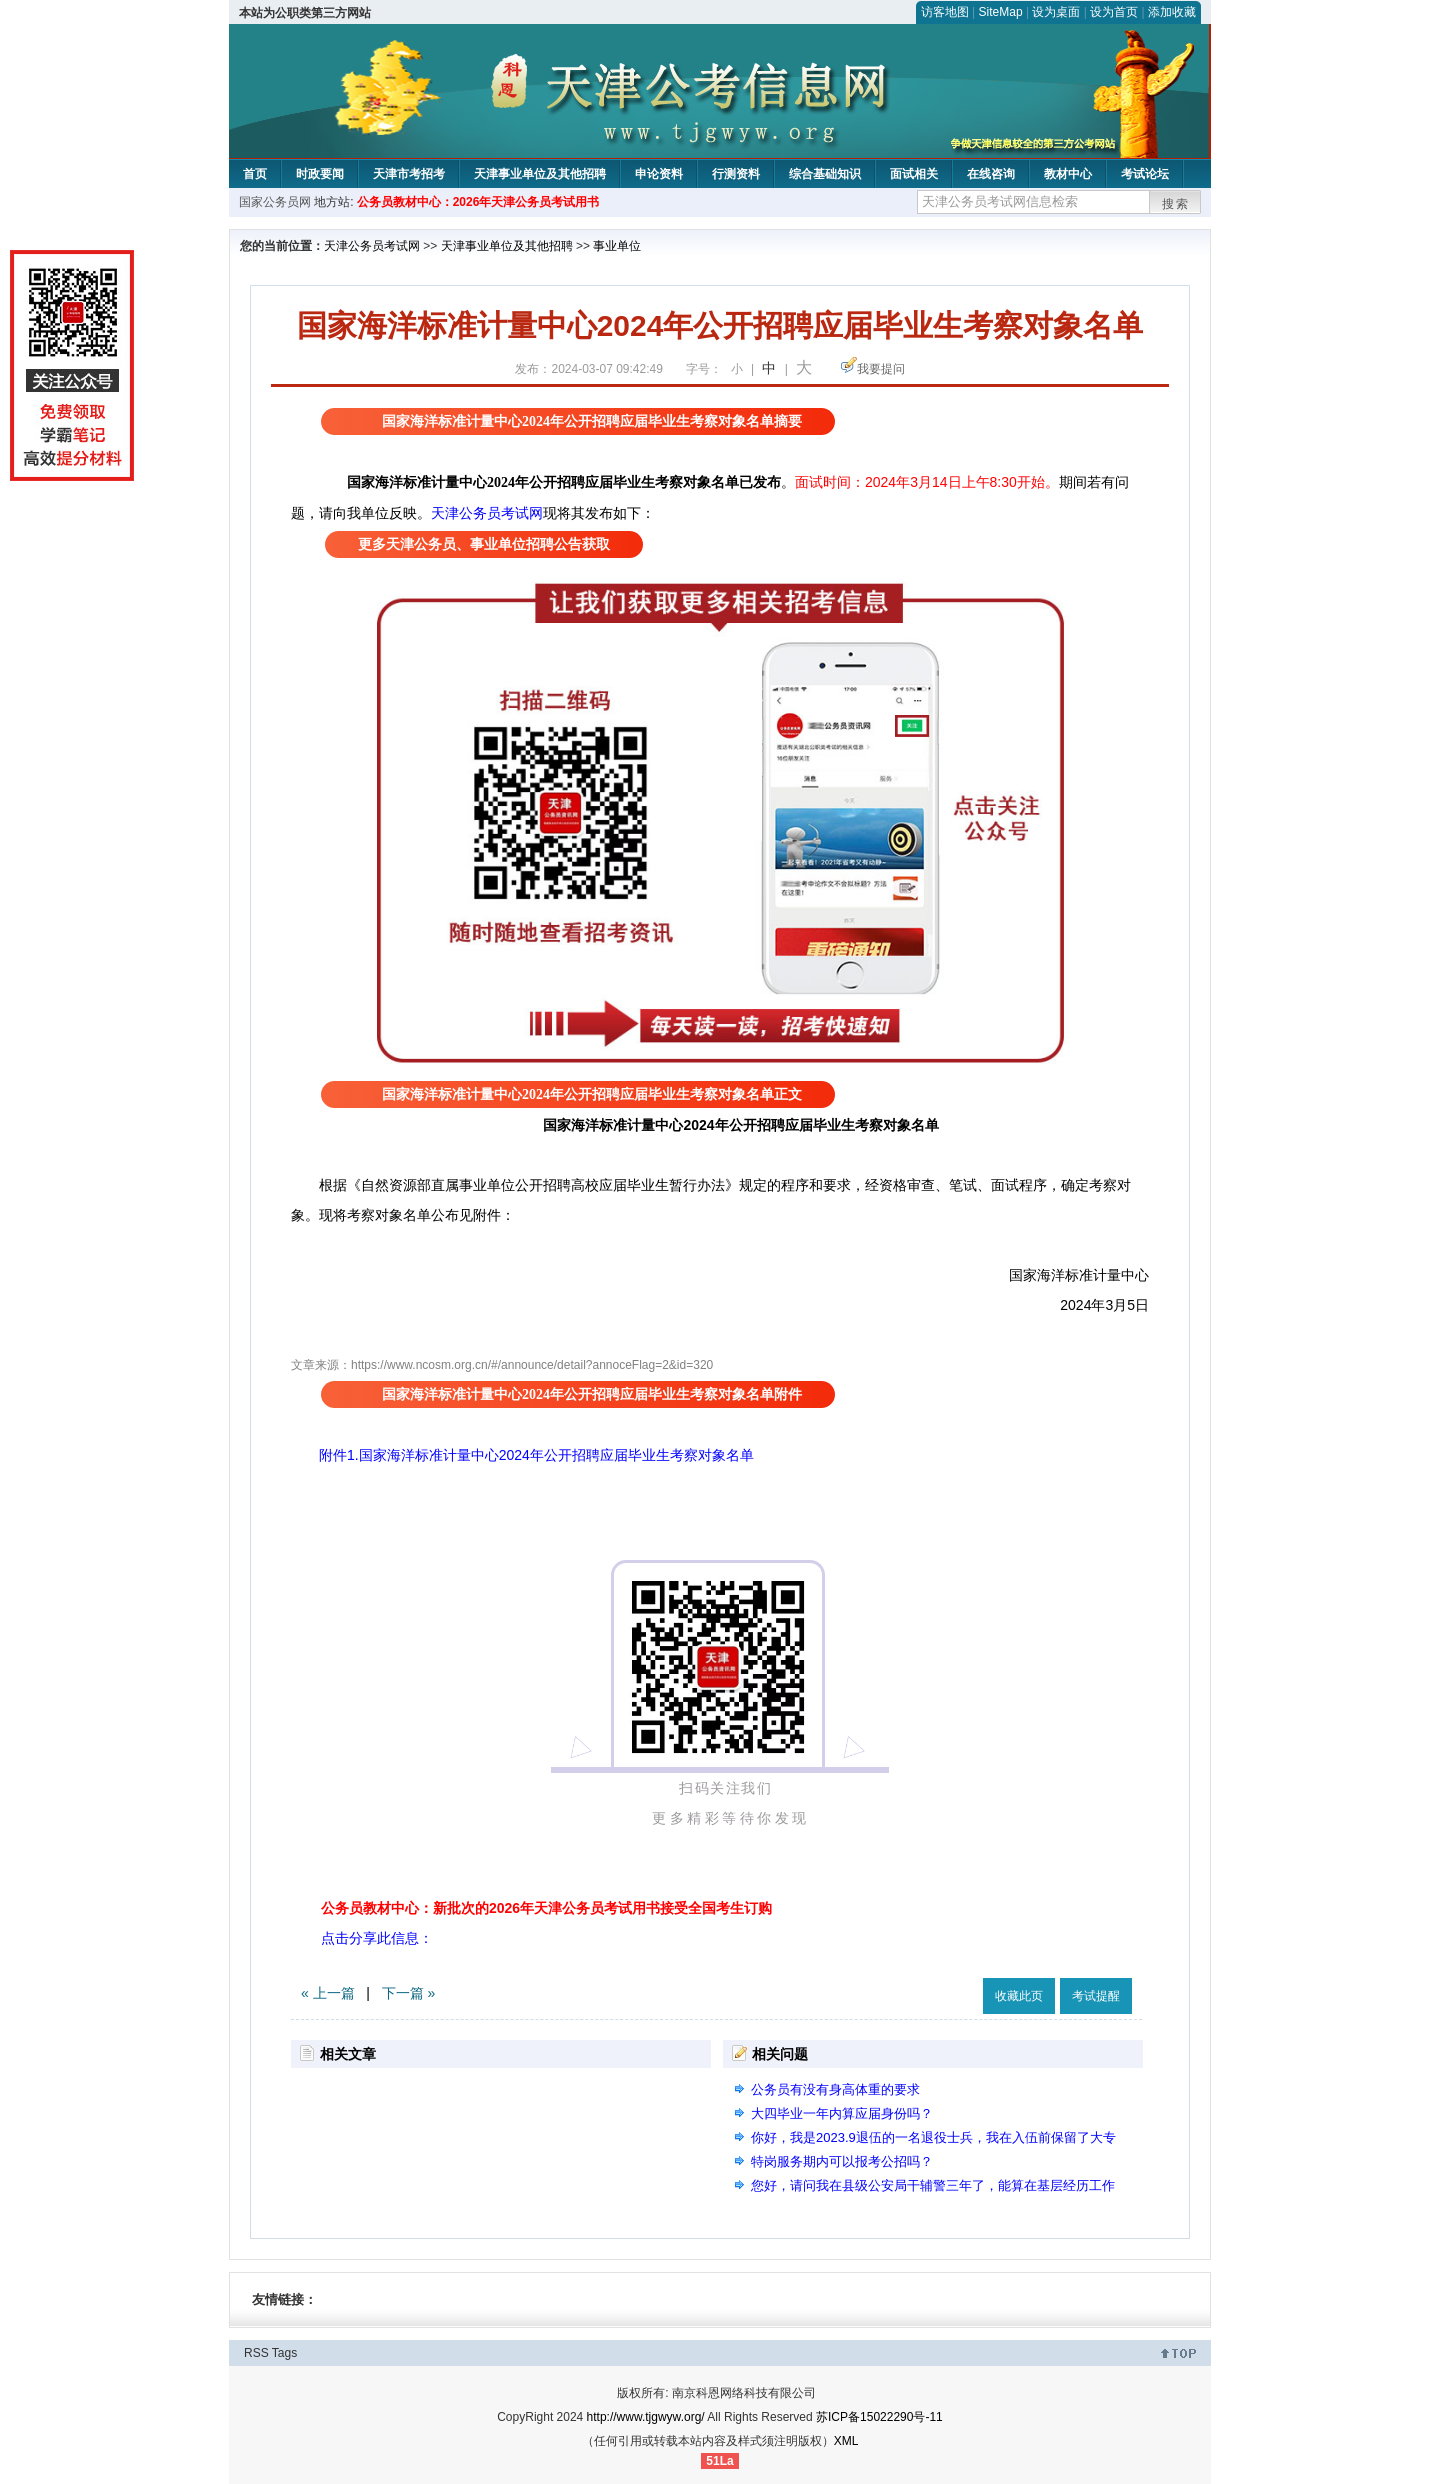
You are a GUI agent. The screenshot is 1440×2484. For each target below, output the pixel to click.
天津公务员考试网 (372, 246)
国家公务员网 (275, 202)
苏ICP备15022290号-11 (879, 2417)
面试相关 (914, 174)
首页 (255, 174)
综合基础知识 (825, 174)
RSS (256, 2353)
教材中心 (1068, 174)
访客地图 (945, 12)
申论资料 (659, 174)
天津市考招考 (409, 174)
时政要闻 (320, 174)
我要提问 (881, 369)
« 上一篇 (328, 1993)
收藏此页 (1019, 1996)
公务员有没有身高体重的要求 (835, 2089)
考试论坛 (1145, 174)
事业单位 (617, 246)
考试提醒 (1096, 1996)
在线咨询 (991, 174)
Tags (284, 2353)
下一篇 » (409, 1993)
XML (846, 2441)
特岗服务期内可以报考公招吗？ (842, 2161)
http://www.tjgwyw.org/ (646, 2417)
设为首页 (1114, 12)
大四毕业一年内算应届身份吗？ (842, 2113)
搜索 (1176, 204)
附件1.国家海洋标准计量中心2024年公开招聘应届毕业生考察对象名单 (522, 1455)
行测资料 (736, 174)
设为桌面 (1056, 12)
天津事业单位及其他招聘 (540, 174)
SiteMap (1001, 12)
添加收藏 (1172, 12)
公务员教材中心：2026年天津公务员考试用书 (478, 202)
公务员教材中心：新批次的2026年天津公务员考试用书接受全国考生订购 (546, 1908)
